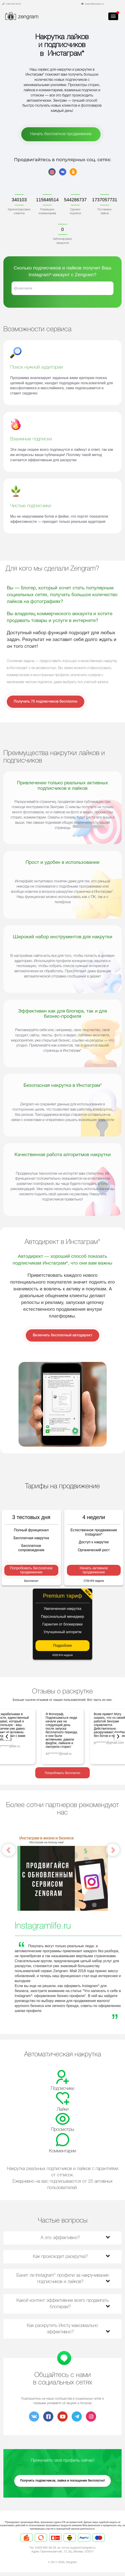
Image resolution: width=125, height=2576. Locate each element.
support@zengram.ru (94, 4)
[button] (113, 1935)
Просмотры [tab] (62, 2130)
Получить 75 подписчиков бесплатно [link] (45, 701)
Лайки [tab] (62, 2110)
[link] (34, 2417)
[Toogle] (113, 16)
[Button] (21, 16)
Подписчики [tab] (62, 2089)
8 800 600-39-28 (13, 4)
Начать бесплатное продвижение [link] (61, 134)
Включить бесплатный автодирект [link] (62, 1335)
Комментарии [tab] (62, 2151)
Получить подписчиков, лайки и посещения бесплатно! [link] (62, 2480)
